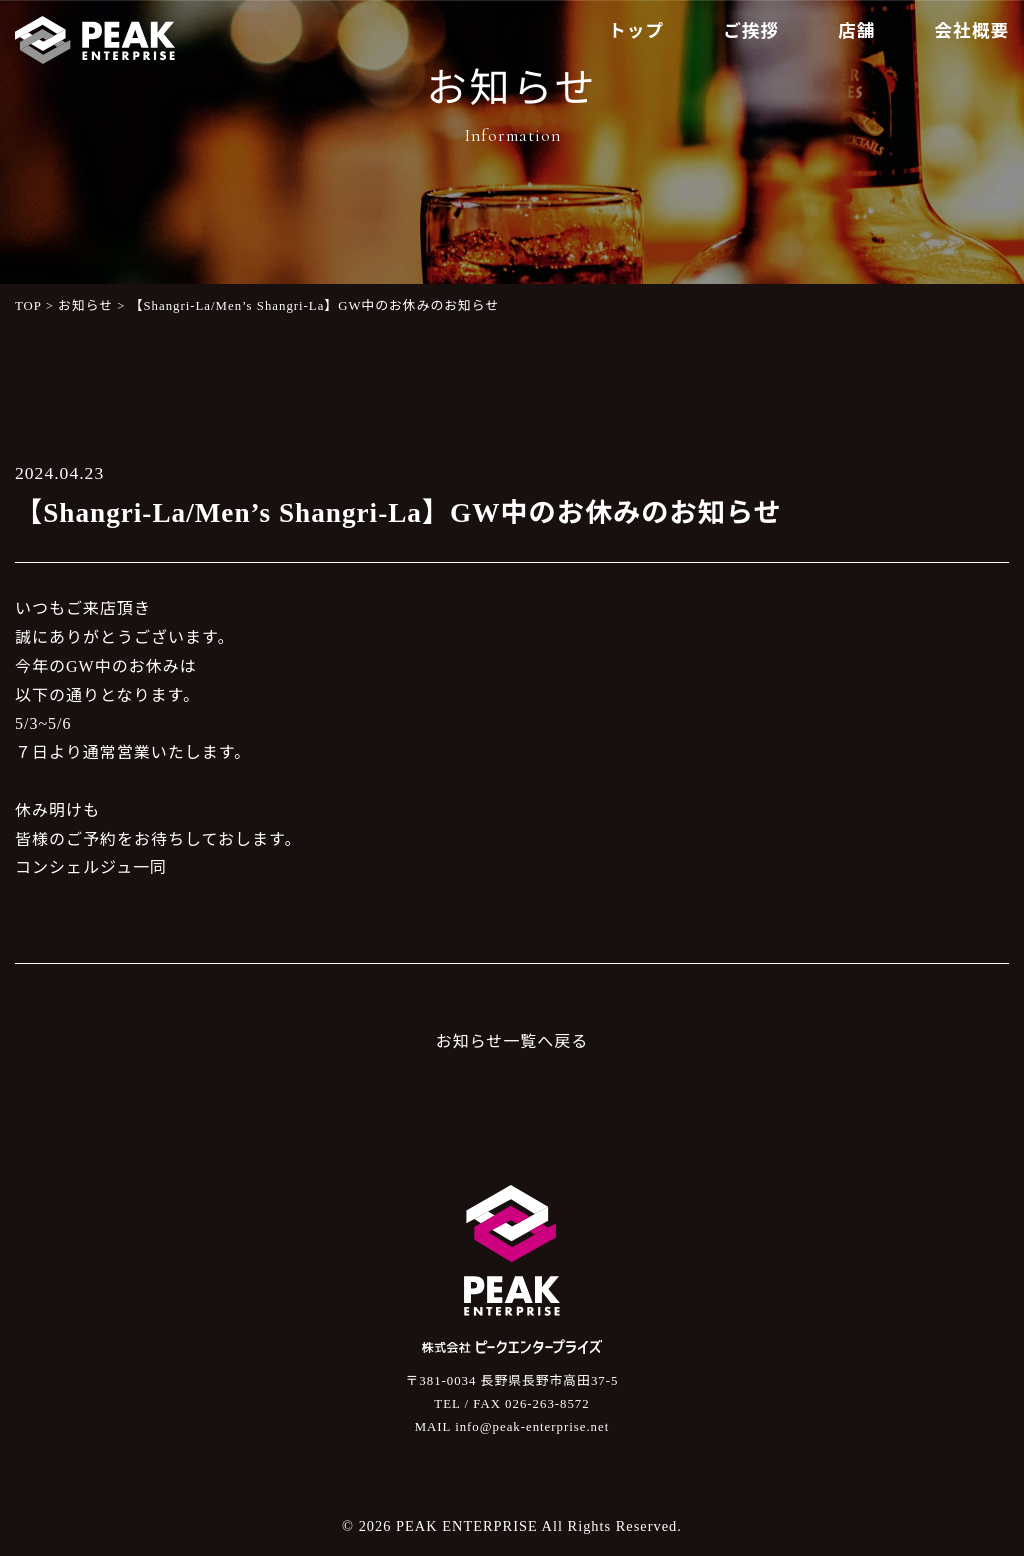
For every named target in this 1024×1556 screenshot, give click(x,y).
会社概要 (972, 31)
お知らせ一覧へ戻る (512, 1041)
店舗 (856, 31)
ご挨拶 (751, 31)
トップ (636, 31)
